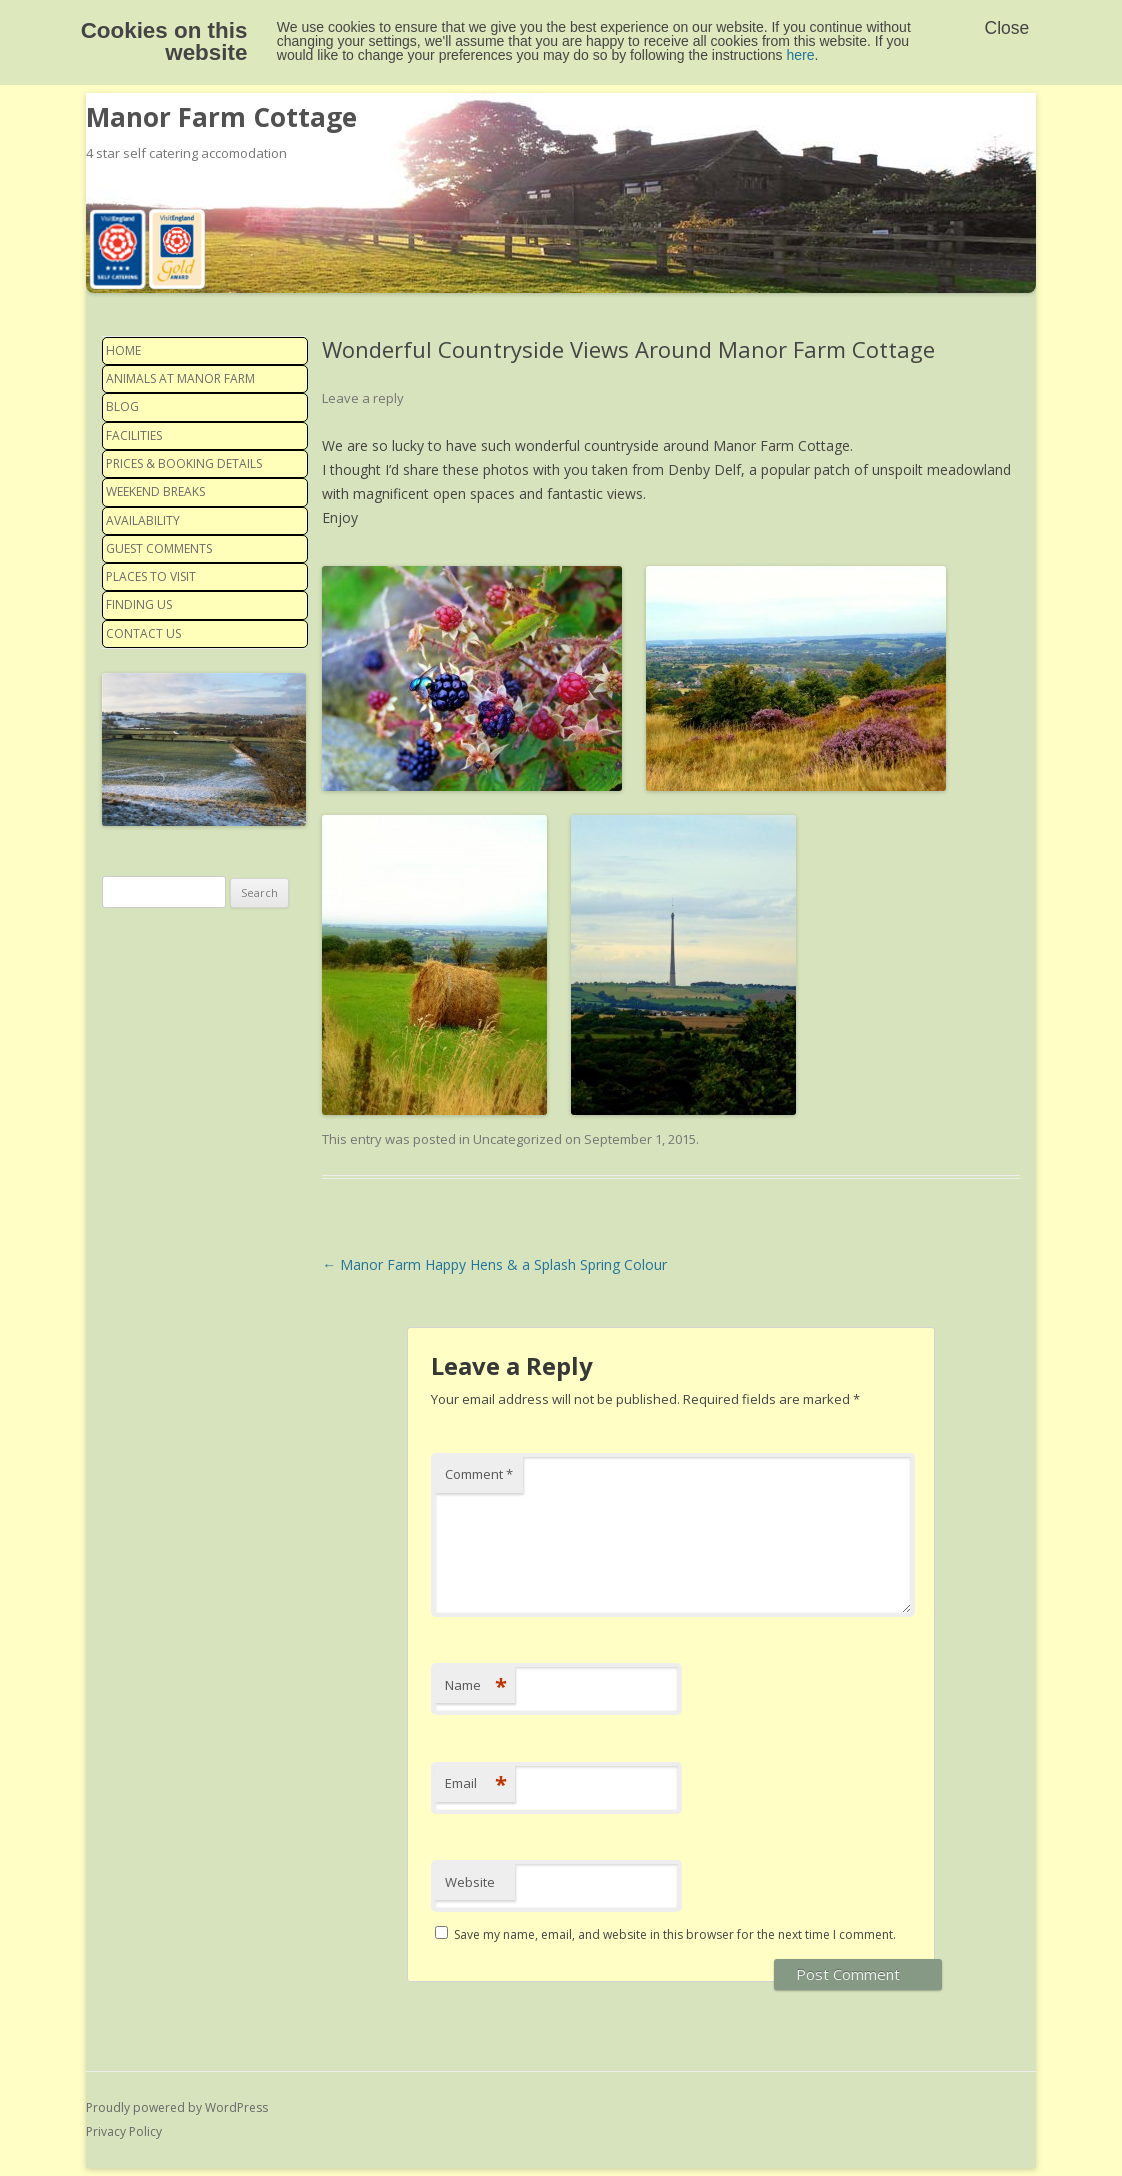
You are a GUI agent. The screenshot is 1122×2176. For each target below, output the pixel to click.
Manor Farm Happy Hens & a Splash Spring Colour (494, 1264)
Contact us (143, 633)
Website (470, 1882)
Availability (143, 520)
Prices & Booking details (184, 463)
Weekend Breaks (155, 491)
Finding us (139, 604)
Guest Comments (159, 548)
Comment (479, 1474)
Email (476, 1783)
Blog (122, 406)
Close (1007, 28)
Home (123, 350)
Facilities (134, 435)
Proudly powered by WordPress (177, 2107)
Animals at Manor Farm (180, 378)
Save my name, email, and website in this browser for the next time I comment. (675, 1934)
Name (476, 1685)
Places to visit (151, 576)
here (801, 55)
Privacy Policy (124, 2131)
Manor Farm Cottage (221, 117)
